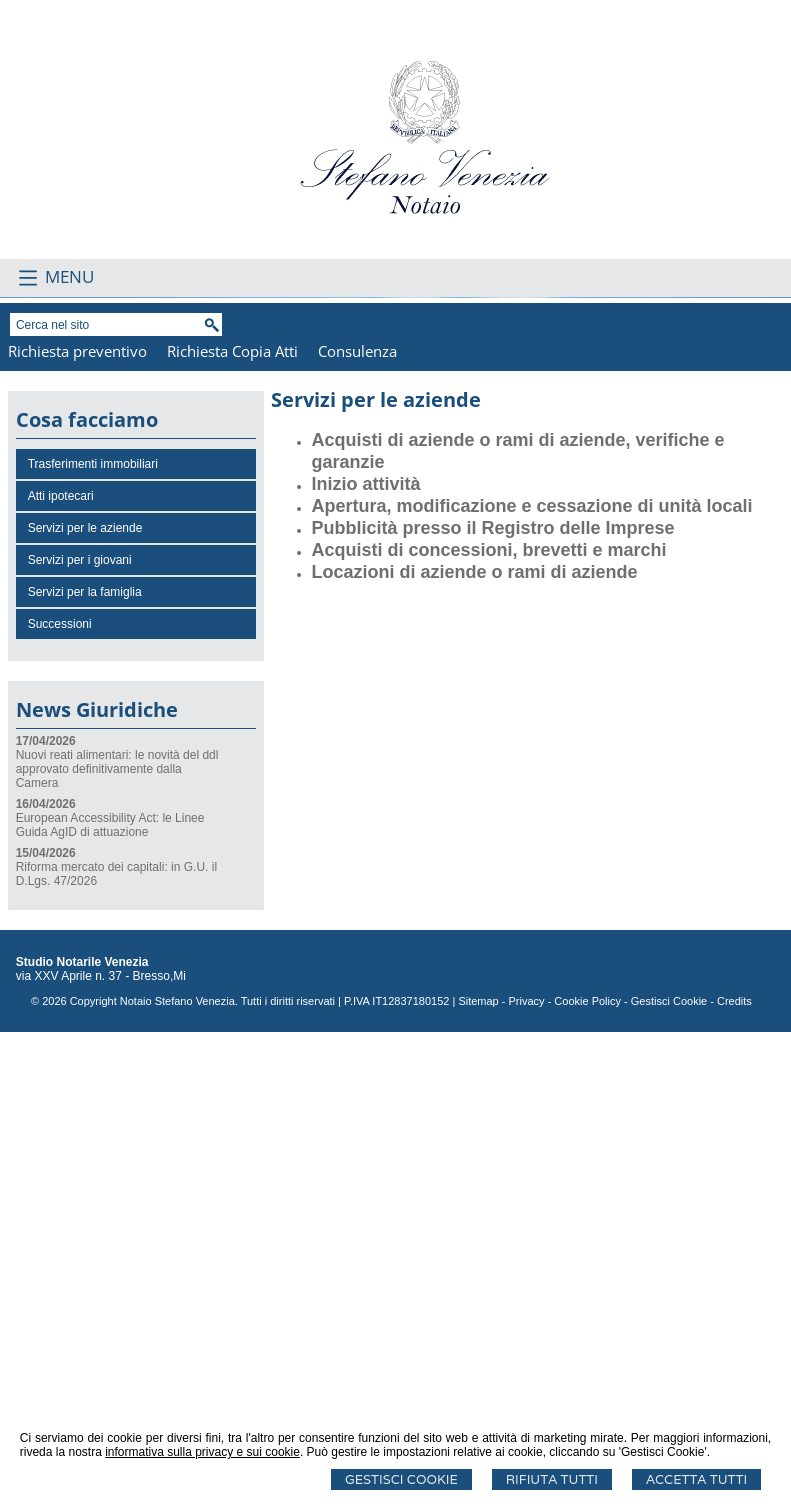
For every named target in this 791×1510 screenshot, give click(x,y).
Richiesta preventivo (77, 829)
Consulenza (357, 829)
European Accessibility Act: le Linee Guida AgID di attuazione (110, 1303)
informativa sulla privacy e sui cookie (202, 1452)
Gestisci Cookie (401, 1479)
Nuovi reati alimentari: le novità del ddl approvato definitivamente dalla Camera (117, 1247)
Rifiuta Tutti (552, 1479)
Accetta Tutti (696, 1479)
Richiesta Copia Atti (232, 829)
